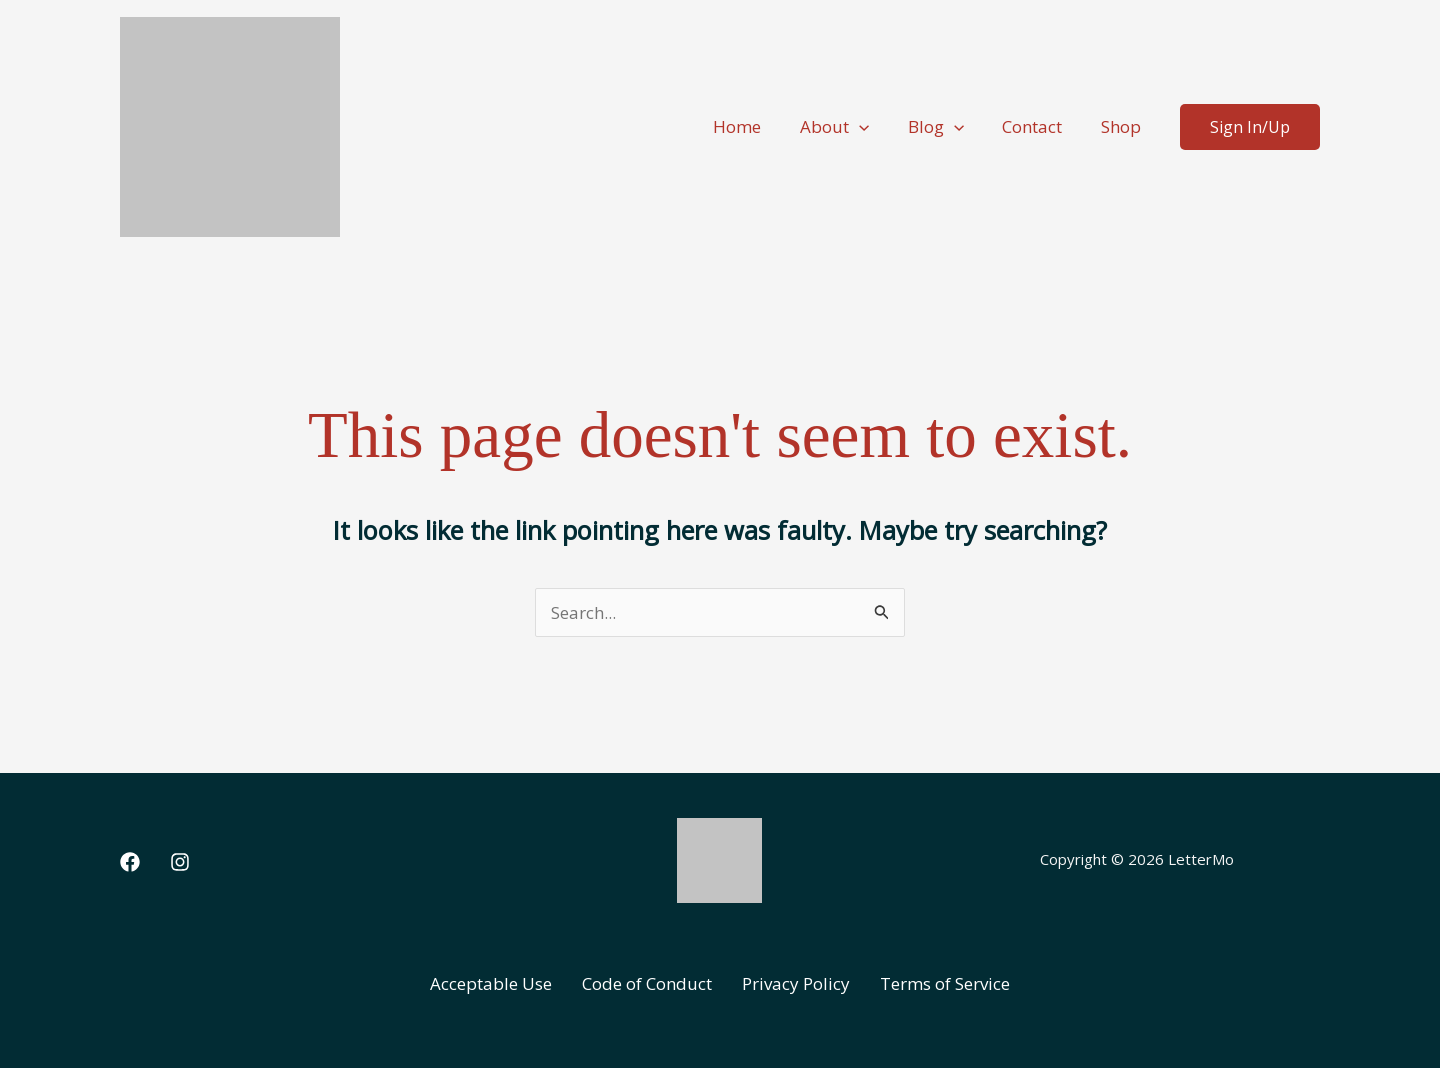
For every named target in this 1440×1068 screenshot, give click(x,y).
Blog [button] (947, 127)
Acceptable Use (491, 983)
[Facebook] (130, 862)
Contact (1039, 126)
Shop (1123, 126)
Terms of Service (945, 983)
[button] (875, 127)
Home (758, 126)
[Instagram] (180, 862)
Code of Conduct (647, 983)
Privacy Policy (796, 983)
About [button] (850, 127)
